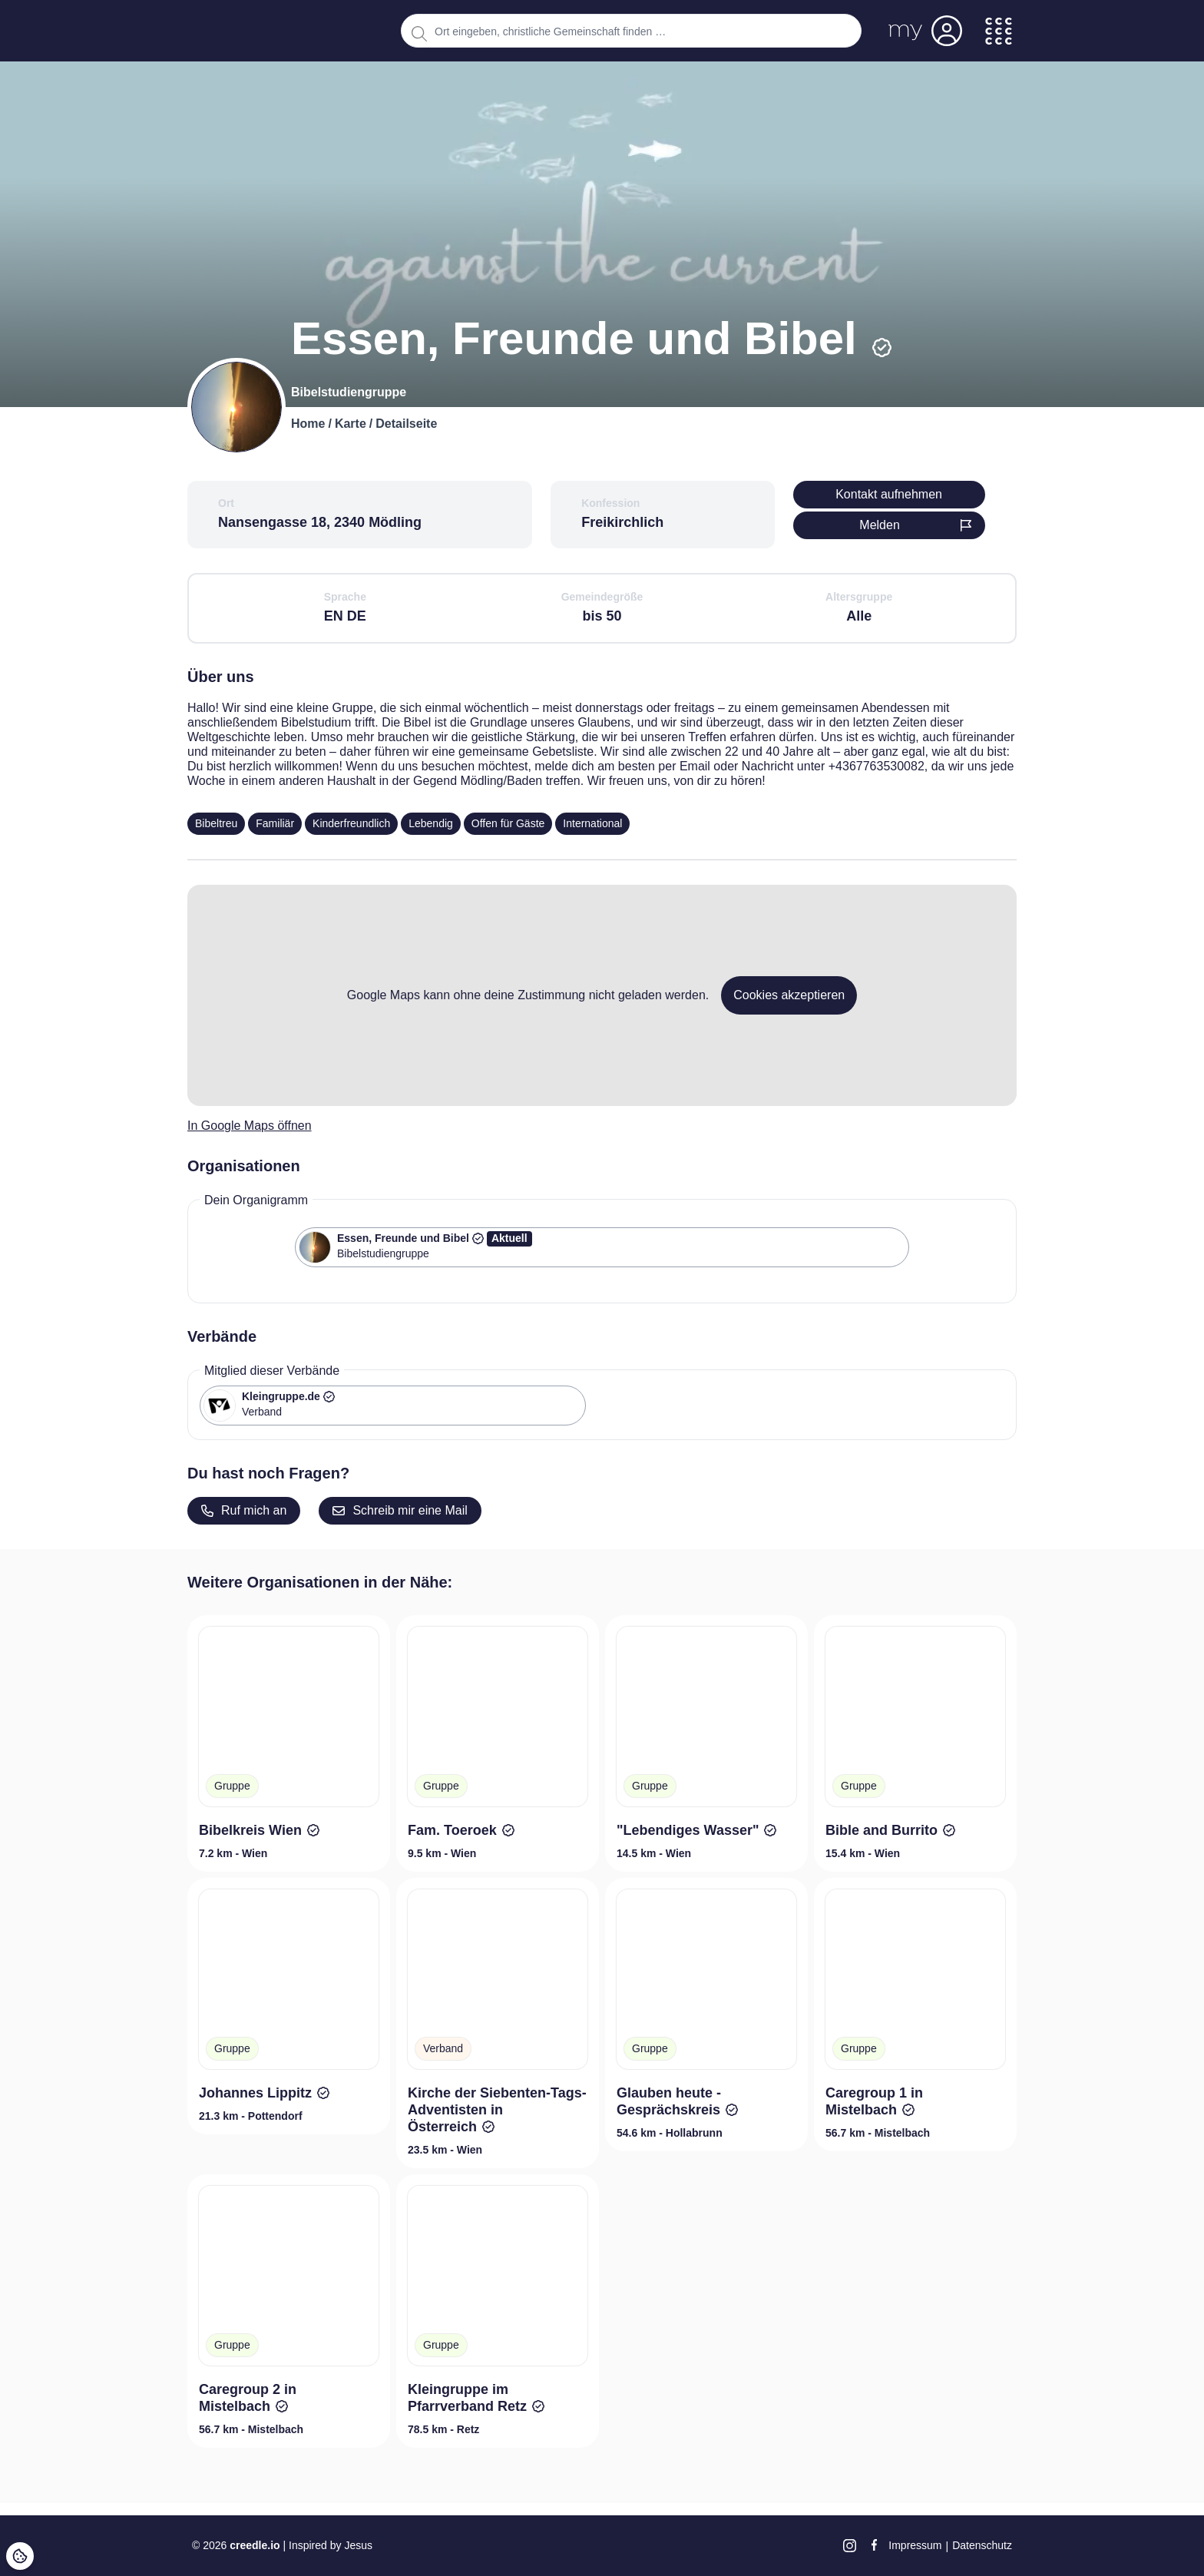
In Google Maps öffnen (249, 1125)
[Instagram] (849, 2546)
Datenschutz (982, 2545)
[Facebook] (874, 2545)
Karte (350, 423)
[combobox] (631, 31)
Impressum (914, 2545)
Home (308, 423)
